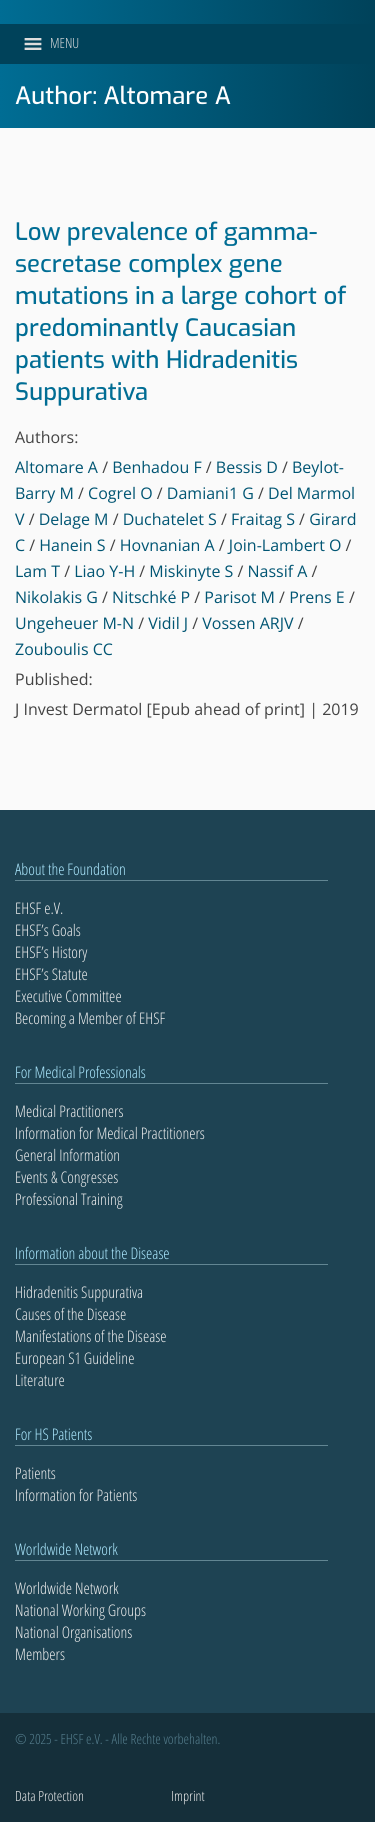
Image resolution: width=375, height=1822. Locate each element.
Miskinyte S (191, 571)
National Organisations (73, 1632)
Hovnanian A (167, 545)
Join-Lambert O (285, 545)
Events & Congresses (66, 1177)
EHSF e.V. (39, 908)
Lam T (37, 571)
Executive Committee (68, 996)
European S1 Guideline (74, 1358)
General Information (67, 1155)
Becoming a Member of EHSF (90, 1018)
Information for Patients (76, 1495)
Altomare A (56, 467)
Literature (40, 1380)
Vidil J (168, 623)
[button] (64, 44)
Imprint (187, 1796)
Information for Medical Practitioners (110, 1133)
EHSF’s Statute (51, 974)
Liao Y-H (104, 571)
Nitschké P (151, 597)
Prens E (317, 597)
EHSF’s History (51, 952)
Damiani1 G (210, 493)
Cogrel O (120, 493)
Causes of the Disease (70, 1314)
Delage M (74, 519)
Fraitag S (263, 519)
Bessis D (247, 467)
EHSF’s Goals (48, 930)
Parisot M (239, 597)
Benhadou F (156, 467)
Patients (35, 1473)
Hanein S (72, 545)
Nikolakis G (56, 597)
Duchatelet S (170, 519)
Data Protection (49, 1796)
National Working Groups (80, 1610)
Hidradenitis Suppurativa (79, 1292)
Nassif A (278, 571)
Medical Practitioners (69, 1111)
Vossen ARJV (247, 623)
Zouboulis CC (64, 649)
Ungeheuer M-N (74, 623)
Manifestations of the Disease (91, 1336)
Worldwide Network (67, 1588)
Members (40, 1654)
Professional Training (69, 1199)
